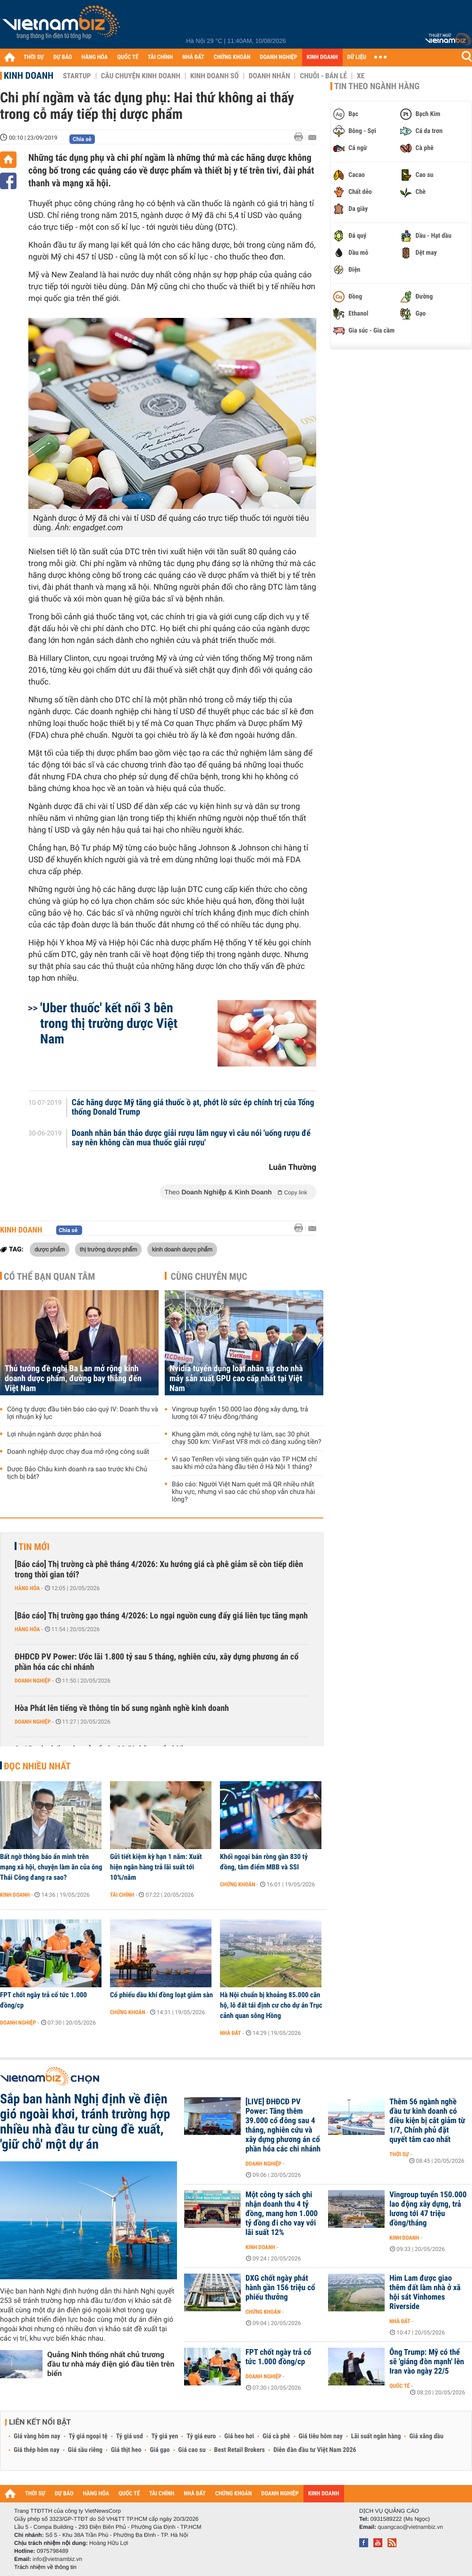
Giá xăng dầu (426, 2436)
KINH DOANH (322, 57)
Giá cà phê (276, 2436)
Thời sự (399, 2154)
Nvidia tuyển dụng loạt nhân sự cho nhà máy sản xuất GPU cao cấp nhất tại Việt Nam (236, 1378)
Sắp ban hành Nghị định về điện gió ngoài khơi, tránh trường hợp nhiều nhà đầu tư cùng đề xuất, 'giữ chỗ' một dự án (85, 2122)
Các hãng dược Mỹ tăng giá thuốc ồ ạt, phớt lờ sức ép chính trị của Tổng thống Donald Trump (193, 1107)
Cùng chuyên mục (209, 1276)
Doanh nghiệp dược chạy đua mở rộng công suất (78, 1452)
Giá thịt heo (126, 2450)
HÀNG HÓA (95, 57)
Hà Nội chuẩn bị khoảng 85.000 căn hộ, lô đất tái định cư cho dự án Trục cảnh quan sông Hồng (271, 2005)
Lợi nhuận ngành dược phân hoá (54, 1434)
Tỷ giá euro (201, 2436)
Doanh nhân (269, 76)
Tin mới (34, 1546)
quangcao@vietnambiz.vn (410, 2527)
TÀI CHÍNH (160, 57)
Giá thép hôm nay (36, 2450)
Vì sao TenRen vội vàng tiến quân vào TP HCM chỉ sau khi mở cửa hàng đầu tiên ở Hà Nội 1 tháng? (244, 1463)
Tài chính (122, 1895)
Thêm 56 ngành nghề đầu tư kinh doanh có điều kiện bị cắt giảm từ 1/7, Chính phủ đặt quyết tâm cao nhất (427, 2120)
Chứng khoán (237, 1884)
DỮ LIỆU (356, 57)
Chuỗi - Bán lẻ (323, 76)
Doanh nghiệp (33, 1680)
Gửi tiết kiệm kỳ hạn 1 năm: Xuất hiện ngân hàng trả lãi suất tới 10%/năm (156, 1867)
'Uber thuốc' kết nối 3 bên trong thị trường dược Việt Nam (108, 1023)
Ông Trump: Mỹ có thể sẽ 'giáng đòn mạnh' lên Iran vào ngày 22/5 (426, 2362)
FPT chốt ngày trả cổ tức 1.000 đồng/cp (43, 2000)
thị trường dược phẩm (108, 1249)
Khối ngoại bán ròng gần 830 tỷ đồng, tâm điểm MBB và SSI (264, 1861)
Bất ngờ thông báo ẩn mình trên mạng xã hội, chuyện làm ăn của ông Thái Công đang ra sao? (51, 1867)
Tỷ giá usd (129, 2436)
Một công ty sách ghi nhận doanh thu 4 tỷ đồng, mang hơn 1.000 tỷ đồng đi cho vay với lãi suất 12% (281, 2213)
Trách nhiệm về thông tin (45, 2567)
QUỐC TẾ (127, 57)
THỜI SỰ (34, 57)
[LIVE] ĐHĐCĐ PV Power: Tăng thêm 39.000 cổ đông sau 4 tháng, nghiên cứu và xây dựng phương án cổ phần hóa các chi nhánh (282, 2125)
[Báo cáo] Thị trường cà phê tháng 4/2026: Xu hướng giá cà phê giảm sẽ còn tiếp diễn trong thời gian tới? (159, 1569)
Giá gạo (159, 2450)
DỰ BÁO (62, 57)
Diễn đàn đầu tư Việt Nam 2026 (314, 2450)
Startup (77, 76)
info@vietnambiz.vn (57, 2559)
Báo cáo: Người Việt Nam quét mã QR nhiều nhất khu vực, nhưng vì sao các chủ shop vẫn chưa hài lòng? (243, 1492)
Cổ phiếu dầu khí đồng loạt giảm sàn (161, 1995)
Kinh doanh (28, 75)
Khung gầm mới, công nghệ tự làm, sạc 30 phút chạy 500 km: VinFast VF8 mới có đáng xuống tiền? (246, 1438)
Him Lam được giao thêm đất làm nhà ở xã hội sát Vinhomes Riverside (425, 2292)
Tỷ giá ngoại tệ (88, 2436)
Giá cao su (192, 2450)
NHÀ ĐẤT (193, 57)
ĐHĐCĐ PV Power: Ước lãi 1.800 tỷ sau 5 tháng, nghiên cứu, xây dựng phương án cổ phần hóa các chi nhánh (156, 1662)
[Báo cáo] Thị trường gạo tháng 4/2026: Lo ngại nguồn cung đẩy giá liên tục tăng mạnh (161, 1616)
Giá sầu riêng (85, 2450)
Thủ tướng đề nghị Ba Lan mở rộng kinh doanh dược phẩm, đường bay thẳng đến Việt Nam (73, 1378)
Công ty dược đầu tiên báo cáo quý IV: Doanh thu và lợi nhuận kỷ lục (82, 1413)
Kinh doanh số (214, 76)
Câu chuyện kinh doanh (140, 76)
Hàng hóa (27, 1588)
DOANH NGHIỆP (278, 57)
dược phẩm (49, 1249)
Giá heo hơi (239, 2436)
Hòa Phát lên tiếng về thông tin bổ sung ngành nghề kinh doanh (122, 1708)
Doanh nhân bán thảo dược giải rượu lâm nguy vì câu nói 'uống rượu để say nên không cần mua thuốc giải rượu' (191, 1138)
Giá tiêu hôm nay (321, 2436)
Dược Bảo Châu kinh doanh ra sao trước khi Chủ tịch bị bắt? (77, 1473)
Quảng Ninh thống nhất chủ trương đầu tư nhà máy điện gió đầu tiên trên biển (110, 2364)
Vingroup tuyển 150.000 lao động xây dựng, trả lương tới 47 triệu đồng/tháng (240, 1413)
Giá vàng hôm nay (37, 2436)
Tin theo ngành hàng (377, 86)
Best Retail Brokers (239, 2450)
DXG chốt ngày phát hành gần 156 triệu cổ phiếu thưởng (280, 2288)
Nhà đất (230, 2033)
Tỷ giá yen (165, 2436)
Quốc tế (399, 2386)
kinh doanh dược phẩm (182, 1249)
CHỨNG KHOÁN (232, 57)
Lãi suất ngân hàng (376, 2436)
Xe (360, 76)
